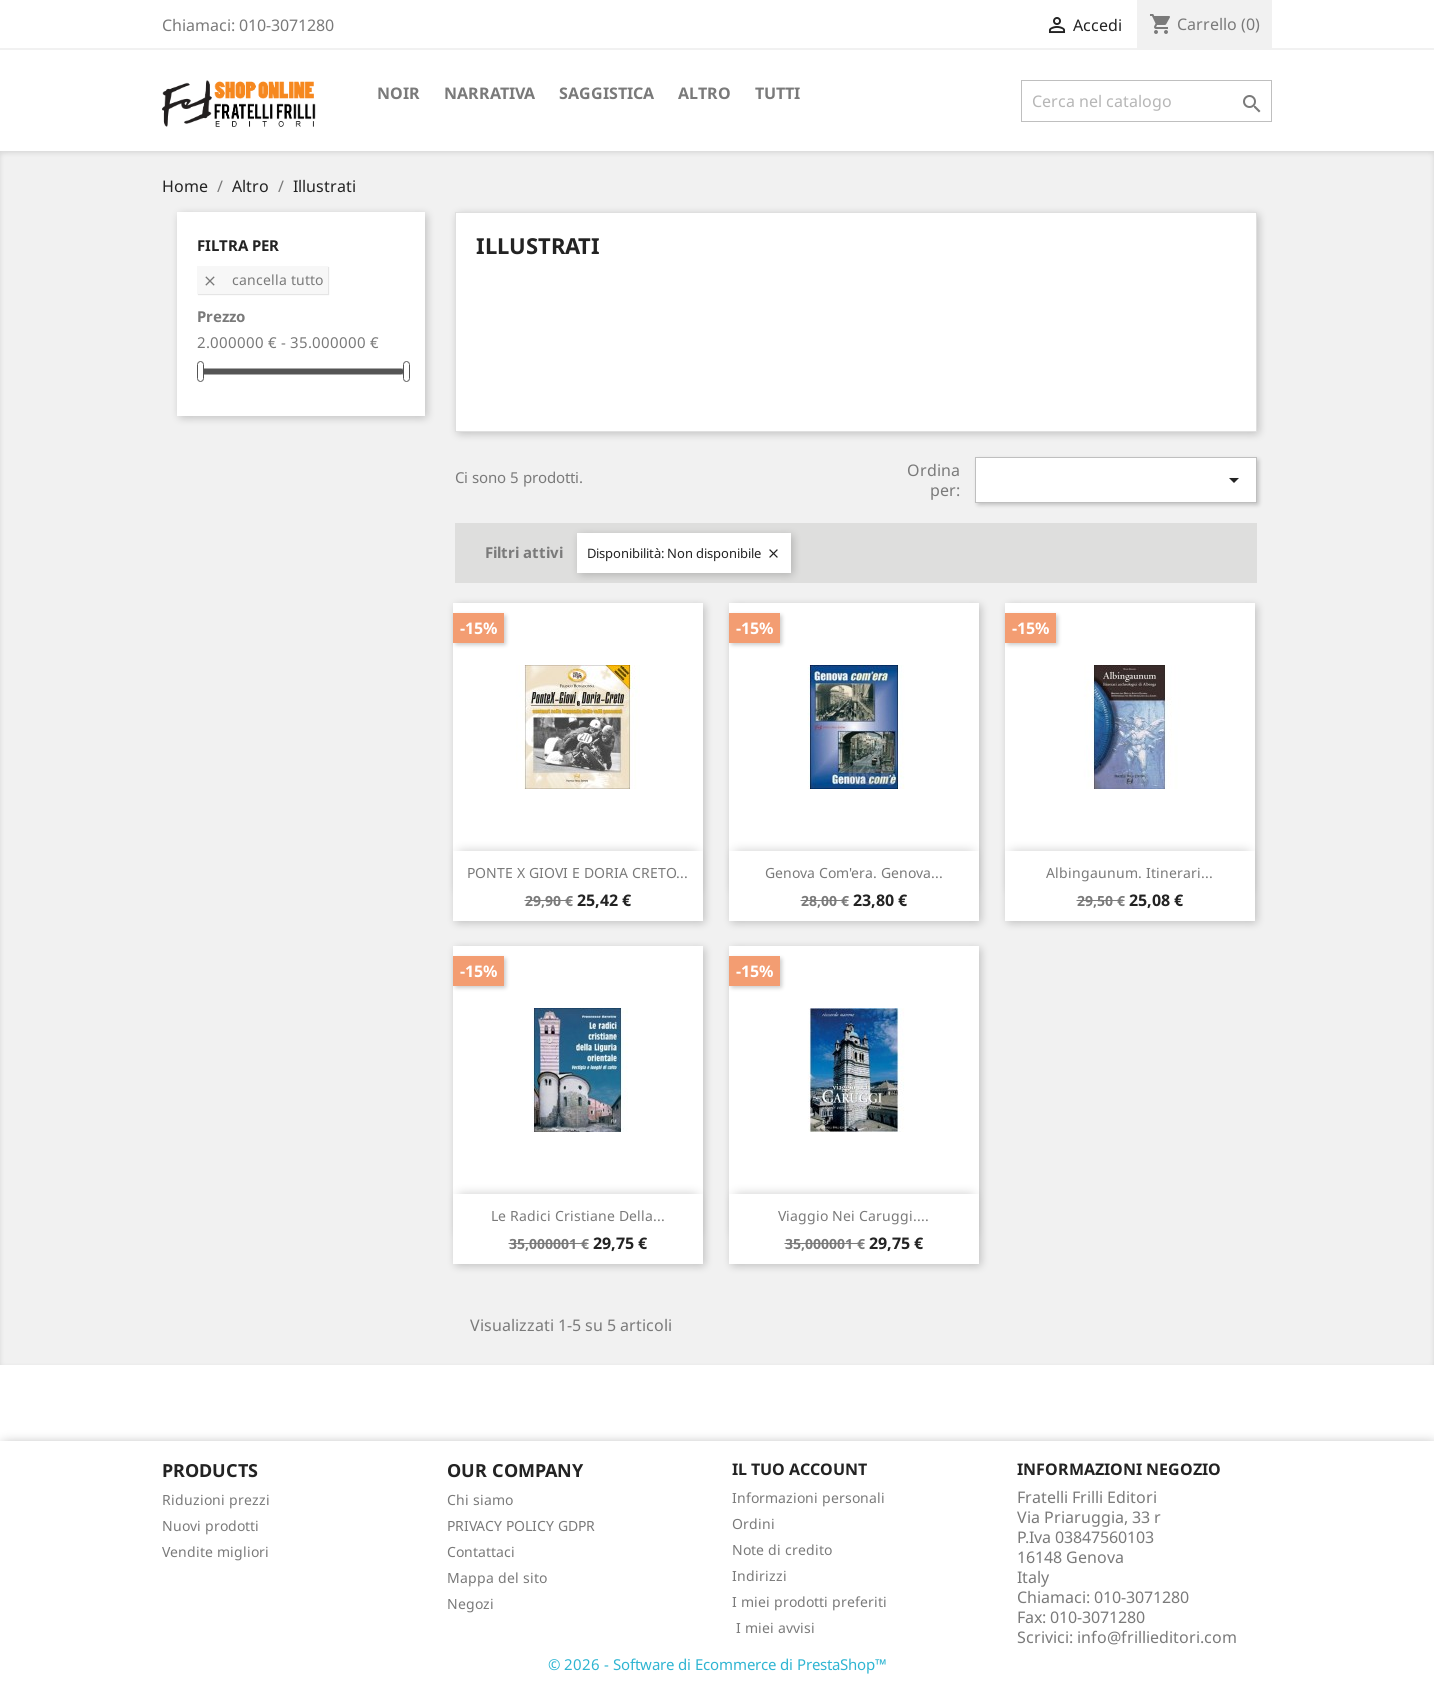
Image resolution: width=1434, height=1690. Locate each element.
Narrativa (489, 93)
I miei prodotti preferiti (809, 1601)
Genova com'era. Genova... (854, 872)
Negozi (470, 1603)
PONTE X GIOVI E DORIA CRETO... (577, 872)
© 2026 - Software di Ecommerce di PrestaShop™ (717, 1664)
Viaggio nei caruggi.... (853, 1215)
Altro (704, 93)
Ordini (753, 1523)
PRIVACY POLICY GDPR (521, 1525)
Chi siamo (480, 1499)
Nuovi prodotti (210, 1525)
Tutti (777, 93)
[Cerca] (1146, 101)
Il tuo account (799, 1469)
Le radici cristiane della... (578, 1215)
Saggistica (606, 93)
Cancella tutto (262, 279)
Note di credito (782, 1549)
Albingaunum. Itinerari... (1129, 872)
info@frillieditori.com (1157, 1637)
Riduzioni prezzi (216, 1499)
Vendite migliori (215, 1551)
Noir (398, 93)
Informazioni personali (808, 1497)
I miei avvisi (773, 1627)
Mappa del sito (497, 1577)
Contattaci (481, 1551)
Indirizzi (759, 1575)
